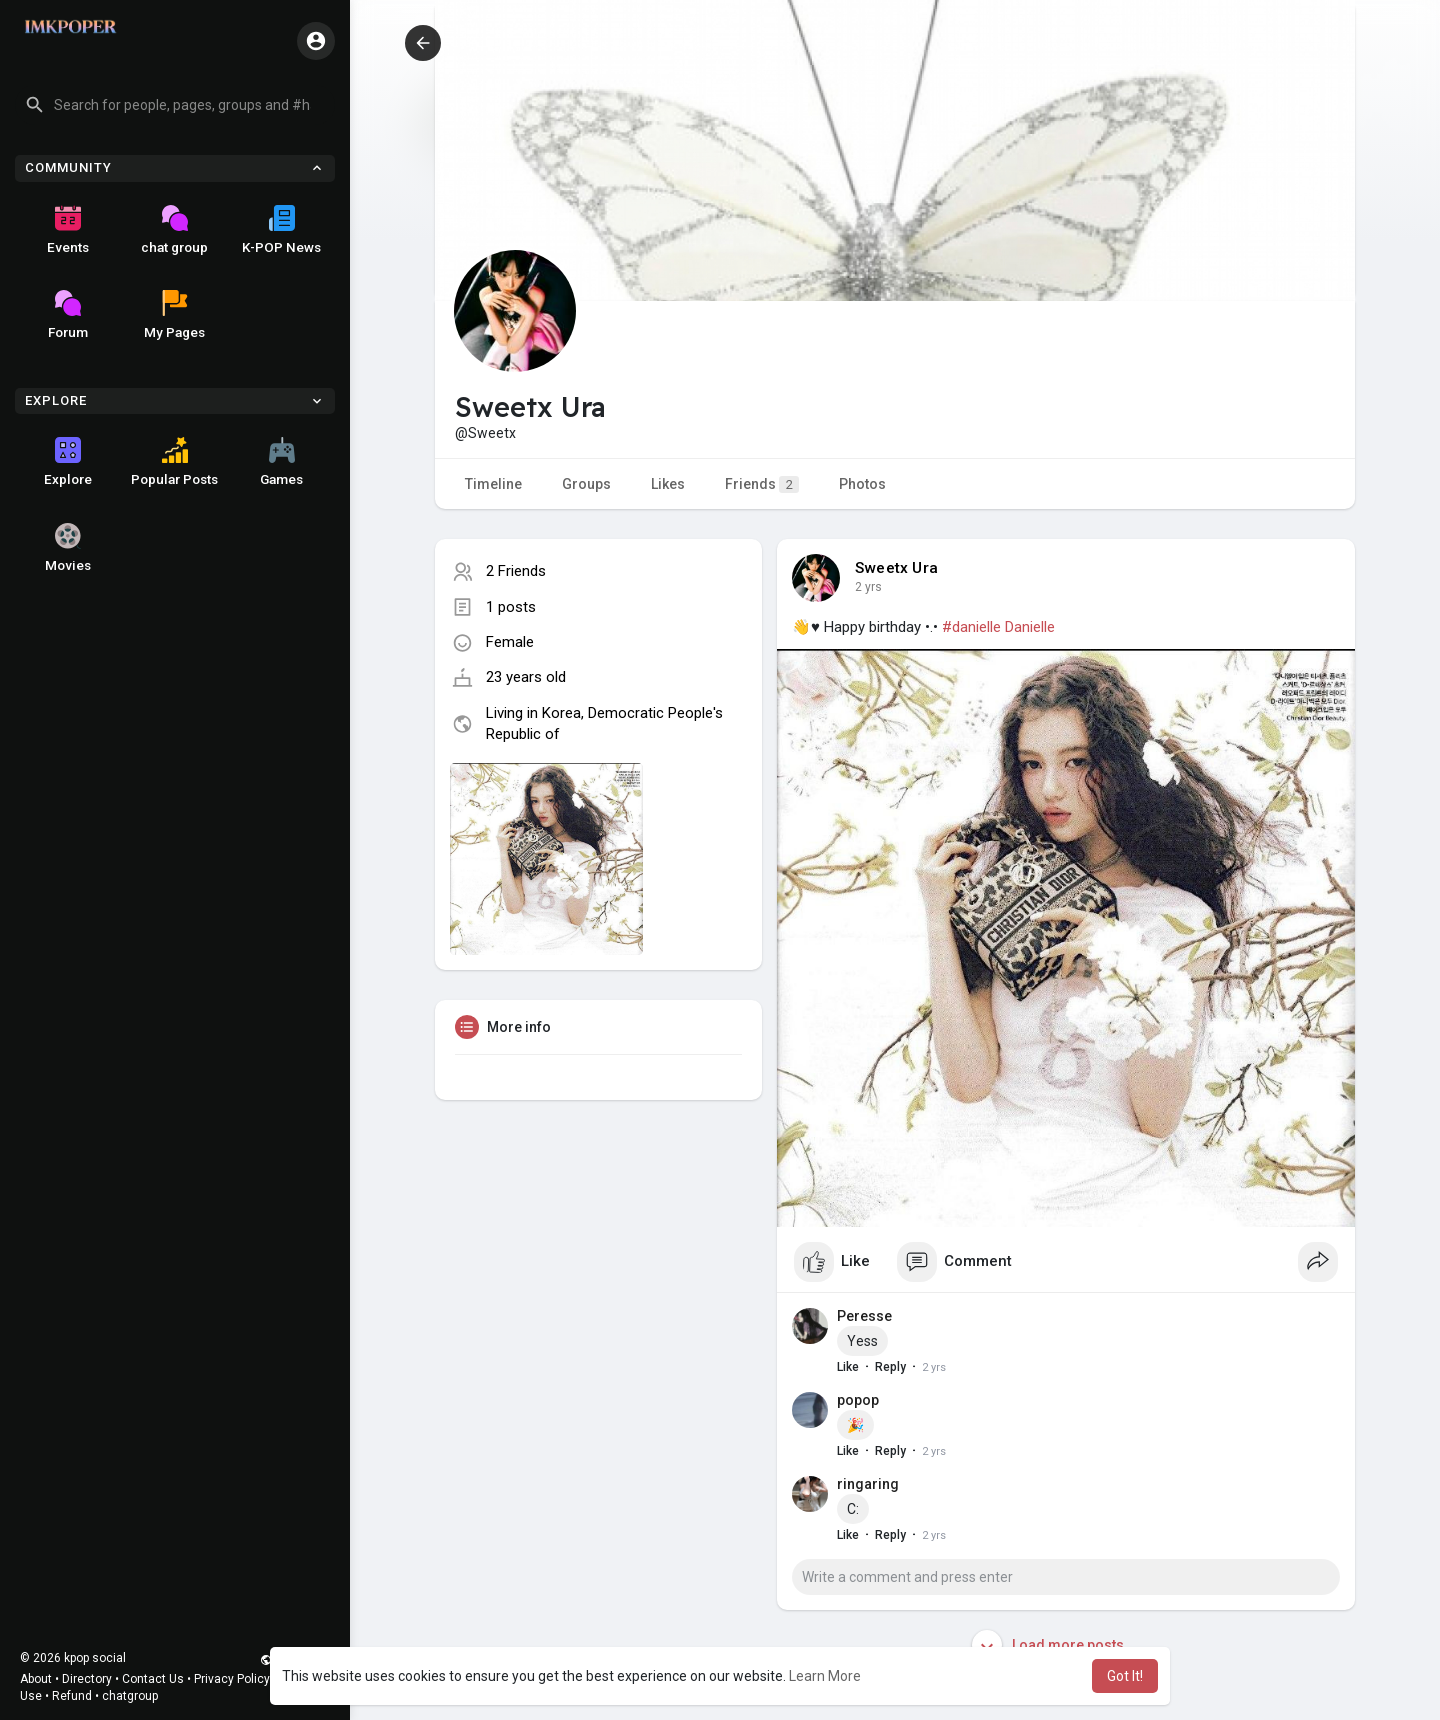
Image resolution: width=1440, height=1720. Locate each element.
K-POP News (281, 230)
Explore (68, 462)
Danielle (1030, 627)
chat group (174, 230)
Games (281, 462)
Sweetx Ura (896, 568)
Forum (68, 315)
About (36, 1679)
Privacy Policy (232, 1679)
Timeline (493, 484)
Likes (668, 484)
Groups (586, 484)
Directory (87, 1679)
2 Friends (516, 571)
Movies (68, 548)
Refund (72, 1696)
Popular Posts (174, 462)
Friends (762, 484)
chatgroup (130, 1696)
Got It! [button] (1125, 1676)
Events (68, 230)
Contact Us (153, 1679)
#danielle (971, 627)
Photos (862, 484)
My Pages (174, 315)
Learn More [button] (825, 1676)
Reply (890, 1367)
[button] (175, 105)
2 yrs (868, 587)
